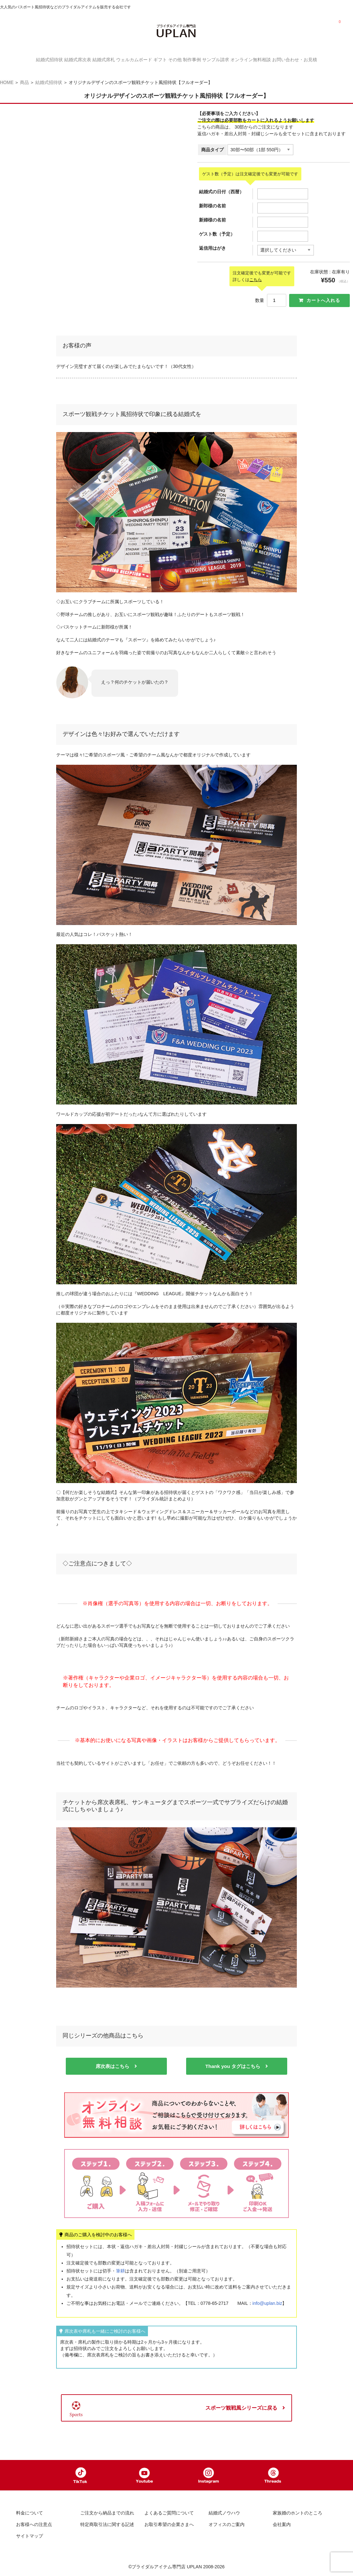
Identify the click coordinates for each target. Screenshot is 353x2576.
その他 (178, 59)
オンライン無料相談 (273, 59)
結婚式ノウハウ (224, 2513)
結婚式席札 (87, 59)
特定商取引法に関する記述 (107, 2525)
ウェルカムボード (124, 59)
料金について (29, 2513)
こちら (255, 274)
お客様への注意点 (34, 2525)
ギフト (157, 59)
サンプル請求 (231, 59)
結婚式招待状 (20, 59)
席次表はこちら (112, 2062)
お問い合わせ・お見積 (323, 59)
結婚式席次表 (55, 59)
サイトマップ (29, 2536)
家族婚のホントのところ (297, 2513)
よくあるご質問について (169, 2513)
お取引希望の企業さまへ (169, 2525)
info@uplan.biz (267, 2299)
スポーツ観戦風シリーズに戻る (241, 2404)
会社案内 (282, 2525)
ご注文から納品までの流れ (107, 2513)
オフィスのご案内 (227, 2525)
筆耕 (120, 2267)
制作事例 (202, 59)
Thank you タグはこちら (232, 2062)
